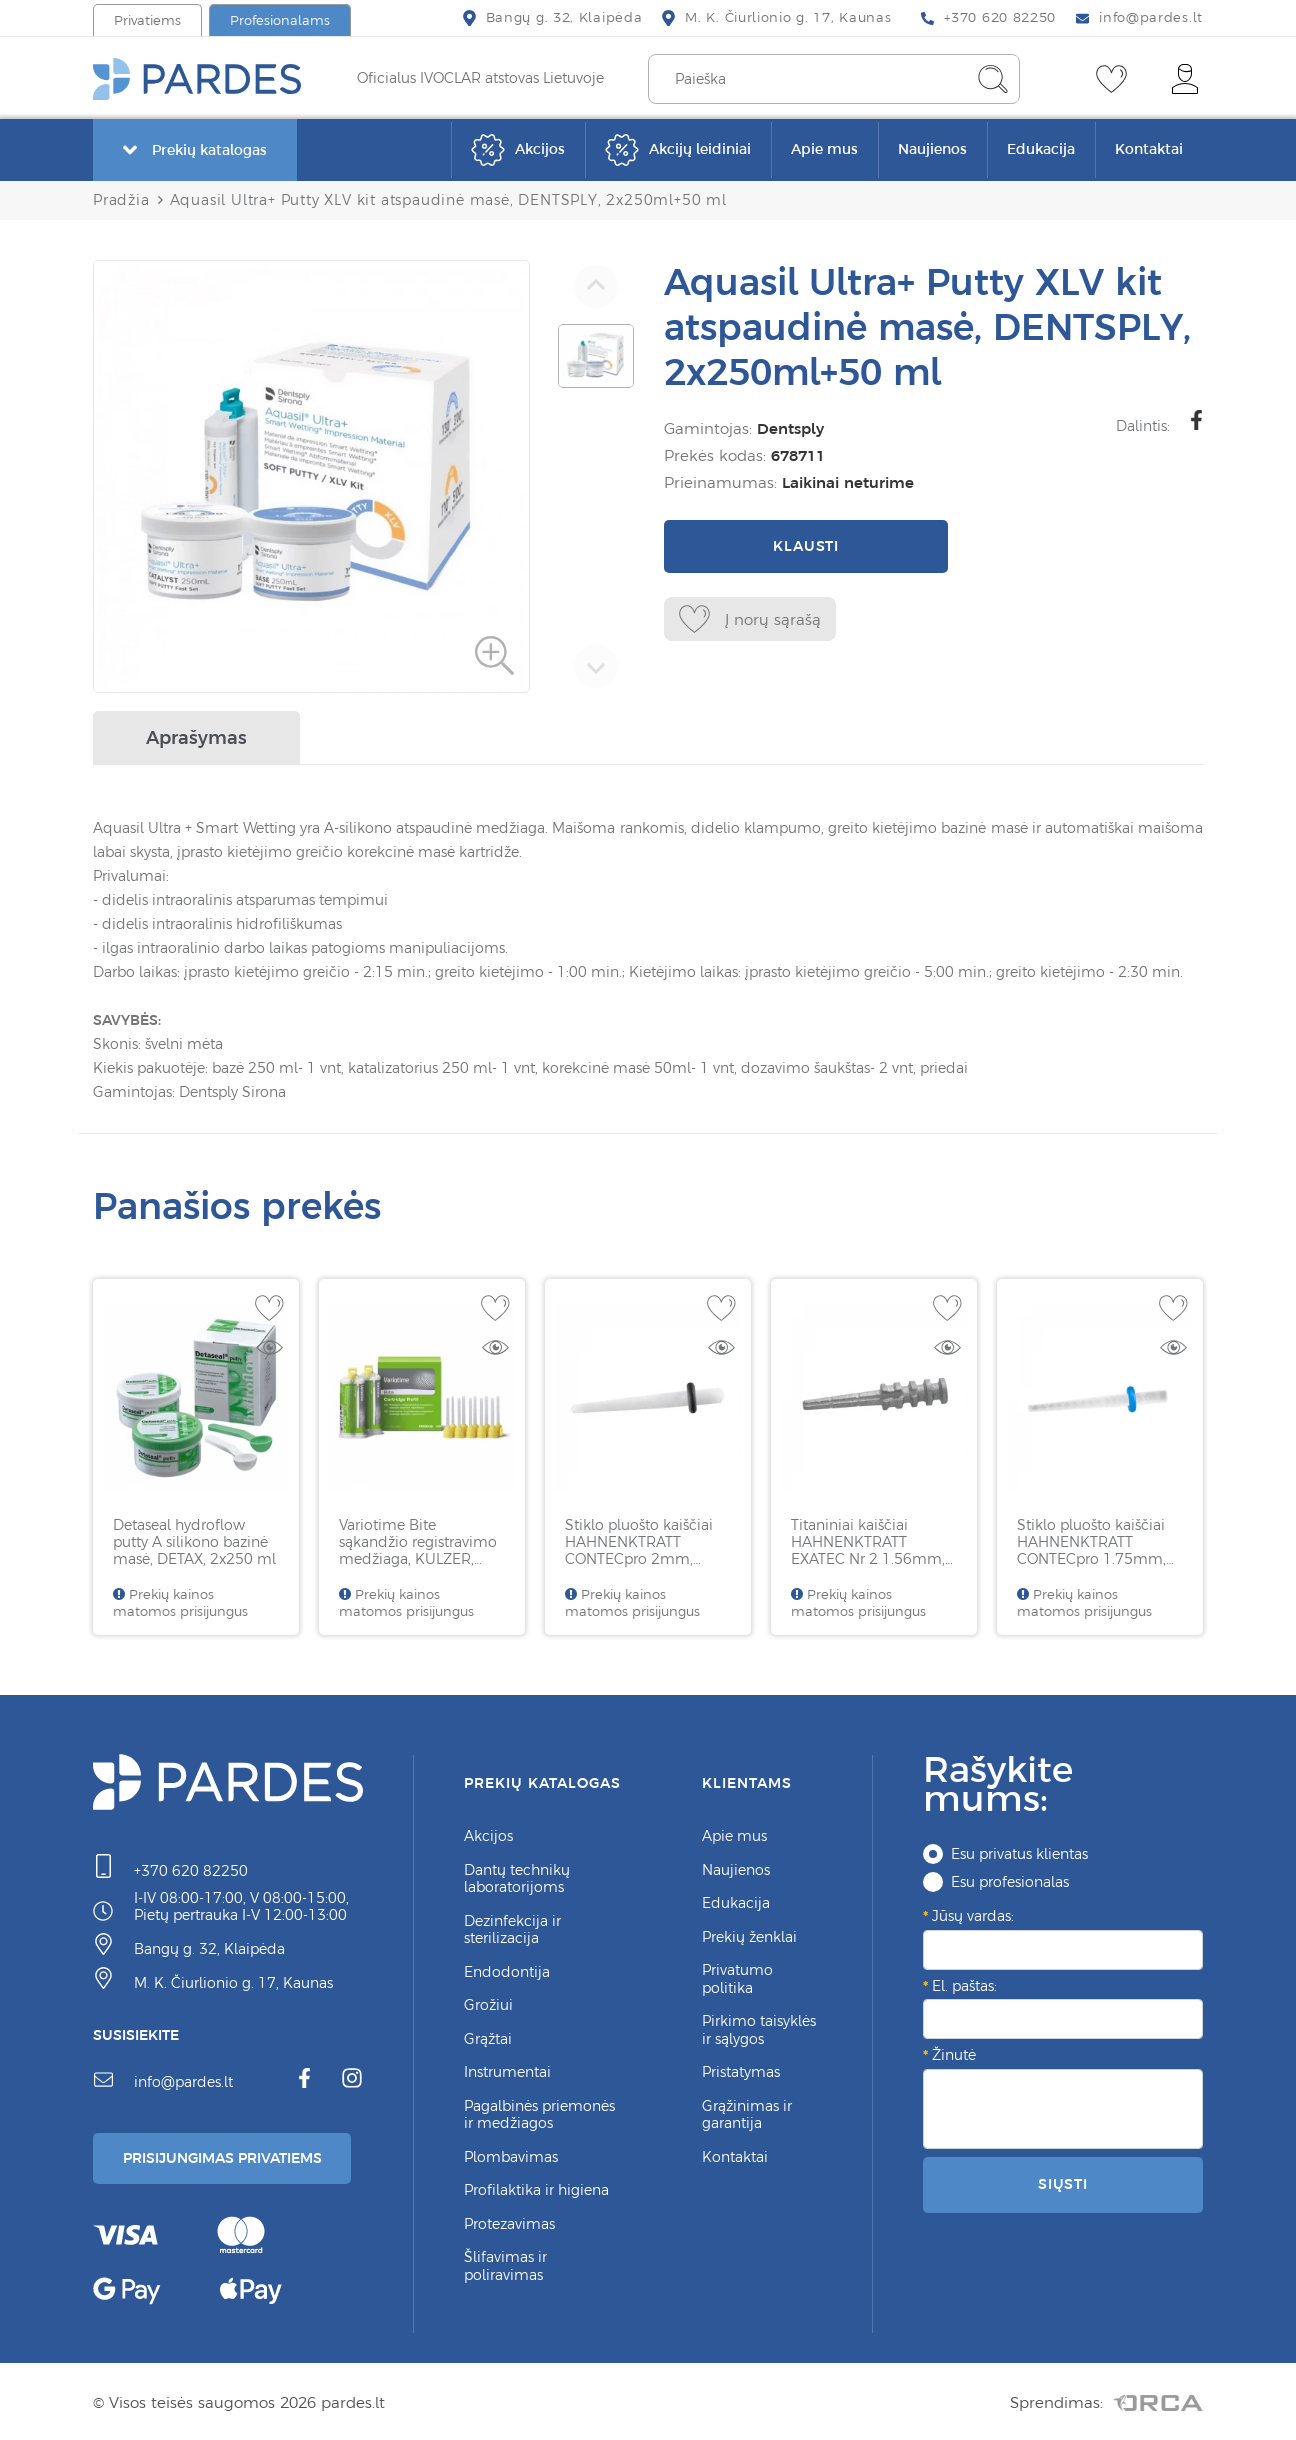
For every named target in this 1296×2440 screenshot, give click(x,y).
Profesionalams (280, 20)
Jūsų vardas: (973, 1912)
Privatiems (147, 20)
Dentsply (786, 428)
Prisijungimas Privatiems (230, 2156)
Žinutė (954, 2051)
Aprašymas (196, 733)
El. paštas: (964, 1982)
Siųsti (1063, 2180)
